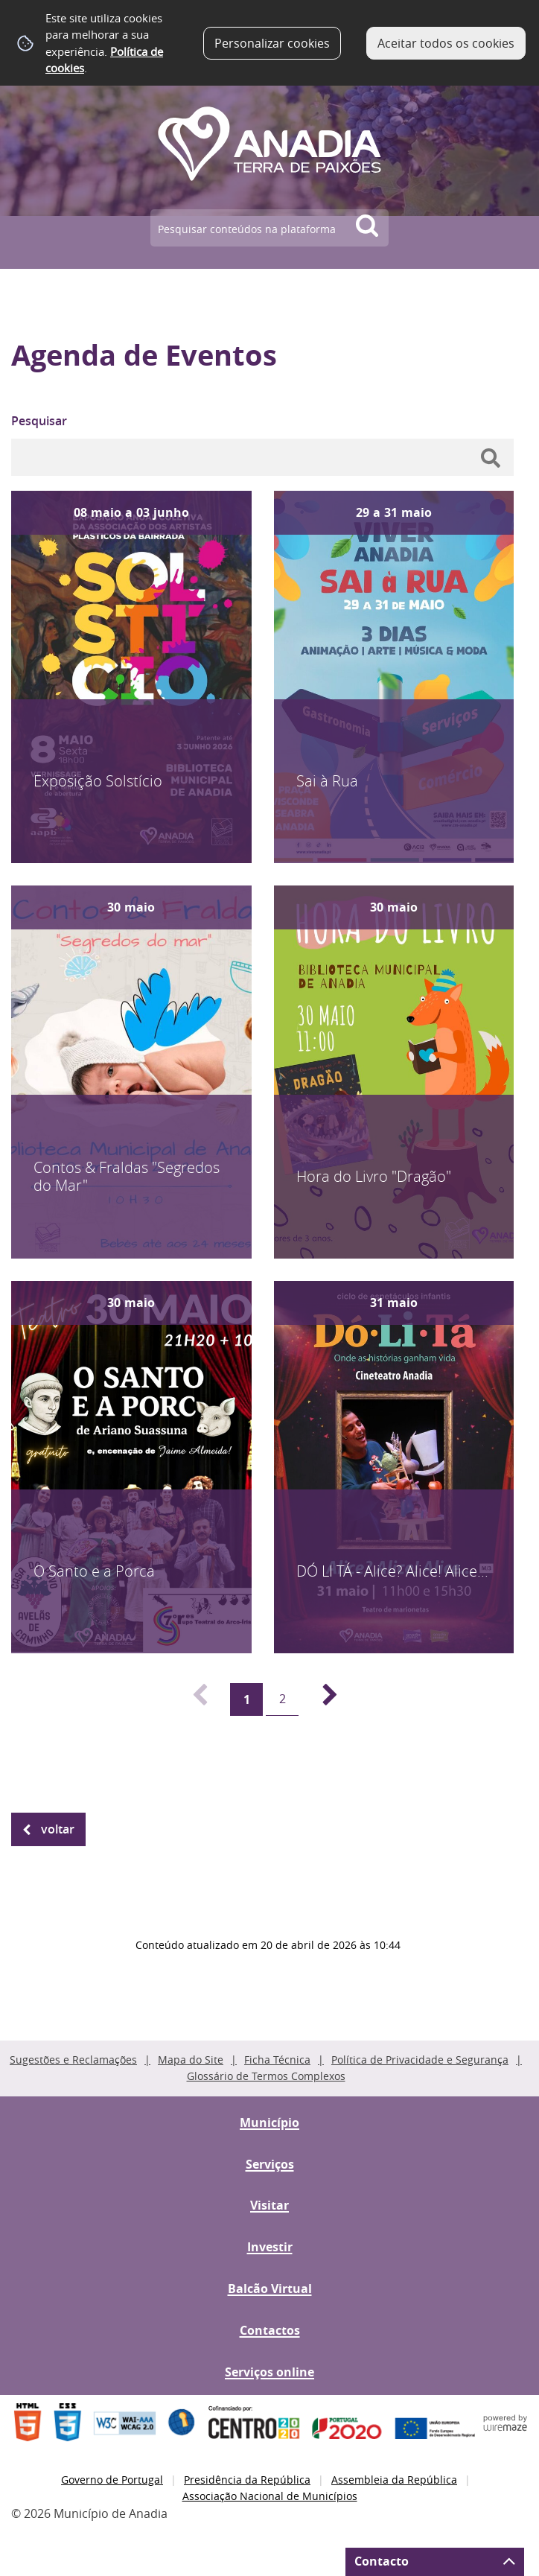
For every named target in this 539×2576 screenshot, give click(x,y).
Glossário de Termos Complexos (266, 2076)
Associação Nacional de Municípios (269, 2496)
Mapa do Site (190, 2059)
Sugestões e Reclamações (73, 2059)
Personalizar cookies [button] (272, 43)
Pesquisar (39, 421)
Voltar (57, 1829)
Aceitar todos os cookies (445, 43)
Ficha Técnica (277, 2059)
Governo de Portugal (112, 2479)
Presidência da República (247, 2479)
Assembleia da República (394, 2479)
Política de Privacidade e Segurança (419, 2059)
